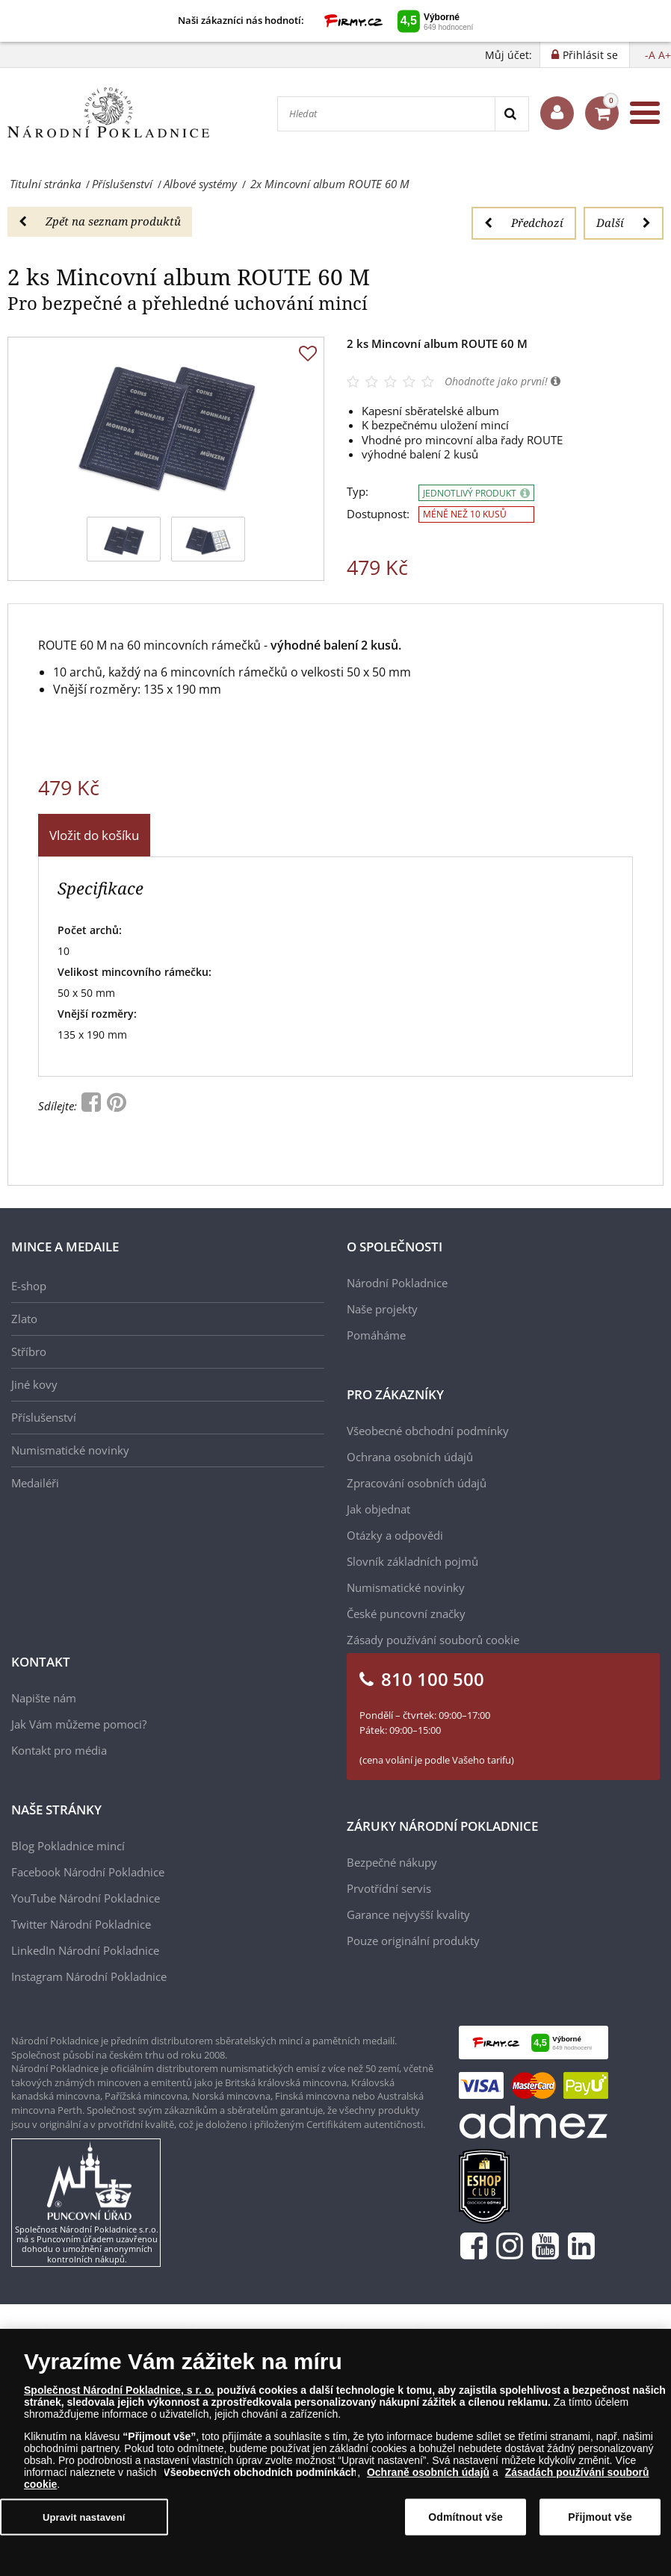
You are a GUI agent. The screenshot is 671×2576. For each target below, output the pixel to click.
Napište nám (43, 1697)
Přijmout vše (600, 2517)
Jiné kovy (34, 1384)
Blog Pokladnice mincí (68, 1845)
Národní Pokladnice (397, 1282)
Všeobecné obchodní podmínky (428, 1430)
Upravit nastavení (84, 2516)
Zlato (24, 1318)
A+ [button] (664, 55)
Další (623, 222)
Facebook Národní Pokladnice (87, 1871)
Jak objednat (378, 1509)
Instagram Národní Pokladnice (89, 1976)
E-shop (28, 1285)
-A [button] (650, 55)
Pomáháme (376, 1335)
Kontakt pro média (59, 1750)
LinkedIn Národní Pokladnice (85, 1950)
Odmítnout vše (465, 2517)
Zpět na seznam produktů (100, 221)
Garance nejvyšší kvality (408, 1914)
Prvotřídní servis (389, 1888)
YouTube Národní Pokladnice (85, 1898)
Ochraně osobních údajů (428, 2472)
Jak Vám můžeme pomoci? (78, 1724)
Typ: (357, 492)
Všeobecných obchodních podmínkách (260, 2472)
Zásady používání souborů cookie (433, 1639)
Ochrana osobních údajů (410, 1456)
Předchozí (523, 222)
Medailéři (35, 1482)
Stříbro (28, 1351)
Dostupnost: (378, 514)
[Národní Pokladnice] (108, 113)
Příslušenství (43, 1417)
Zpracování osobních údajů (416, 1482)
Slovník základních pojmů (412, 1561)
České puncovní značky (406, 1613)
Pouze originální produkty (413, 1940)
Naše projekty (382, 1308)
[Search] (511, 114)
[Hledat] (386, 114)
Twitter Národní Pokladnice (81, 1924)
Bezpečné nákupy (392, 1862)
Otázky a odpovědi (395, 1535)
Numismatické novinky (70, 1450)
